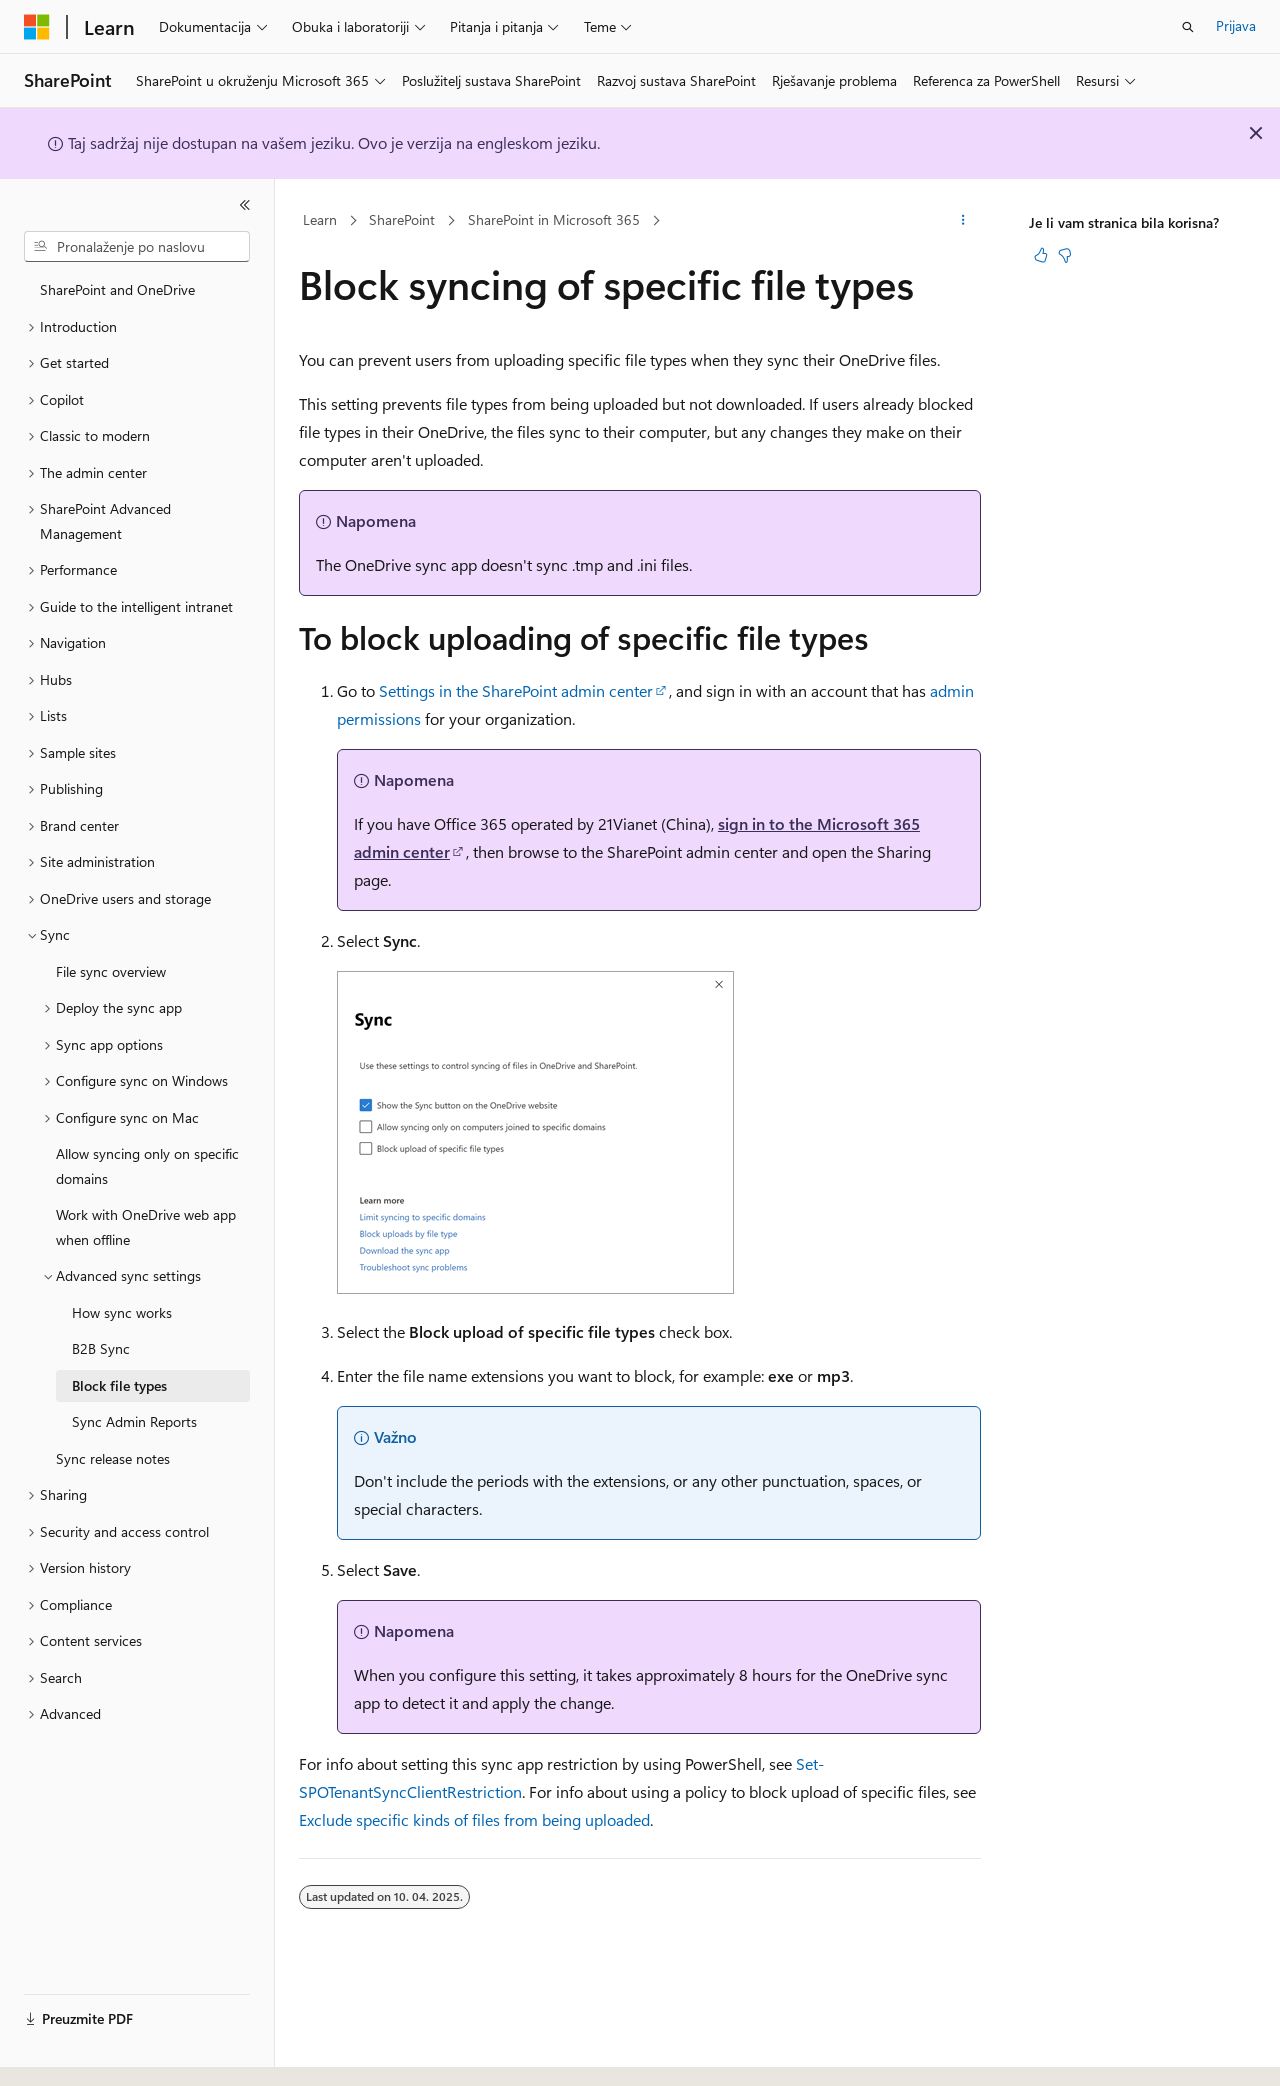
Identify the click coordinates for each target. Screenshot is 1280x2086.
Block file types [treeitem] (119, 1385)
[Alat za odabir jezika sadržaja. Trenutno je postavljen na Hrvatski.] (70, 2053)
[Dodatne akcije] (963, 221)
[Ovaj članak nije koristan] (1065, 255)
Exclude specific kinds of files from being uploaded (474, 1819)
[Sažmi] (245, 205)
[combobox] (137, 247)
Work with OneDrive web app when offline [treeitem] (146, 1227)
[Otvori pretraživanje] (1188, 27)
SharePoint (402, 219)
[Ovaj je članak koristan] (1041, 255)
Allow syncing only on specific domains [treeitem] (147, 1166)
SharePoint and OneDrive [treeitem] (117, 289)
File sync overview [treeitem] (111, 971)
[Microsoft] (37, 27)
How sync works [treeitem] (122, 1312)
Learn (320, 219)
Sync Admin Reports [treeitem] (134, 1421)
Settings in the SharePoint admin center (516, 690)
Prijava (1236, 25)
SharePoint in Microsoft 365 (554, 219)
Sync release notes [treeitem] (113, 1458)
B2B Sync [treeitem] (101, 1348)
